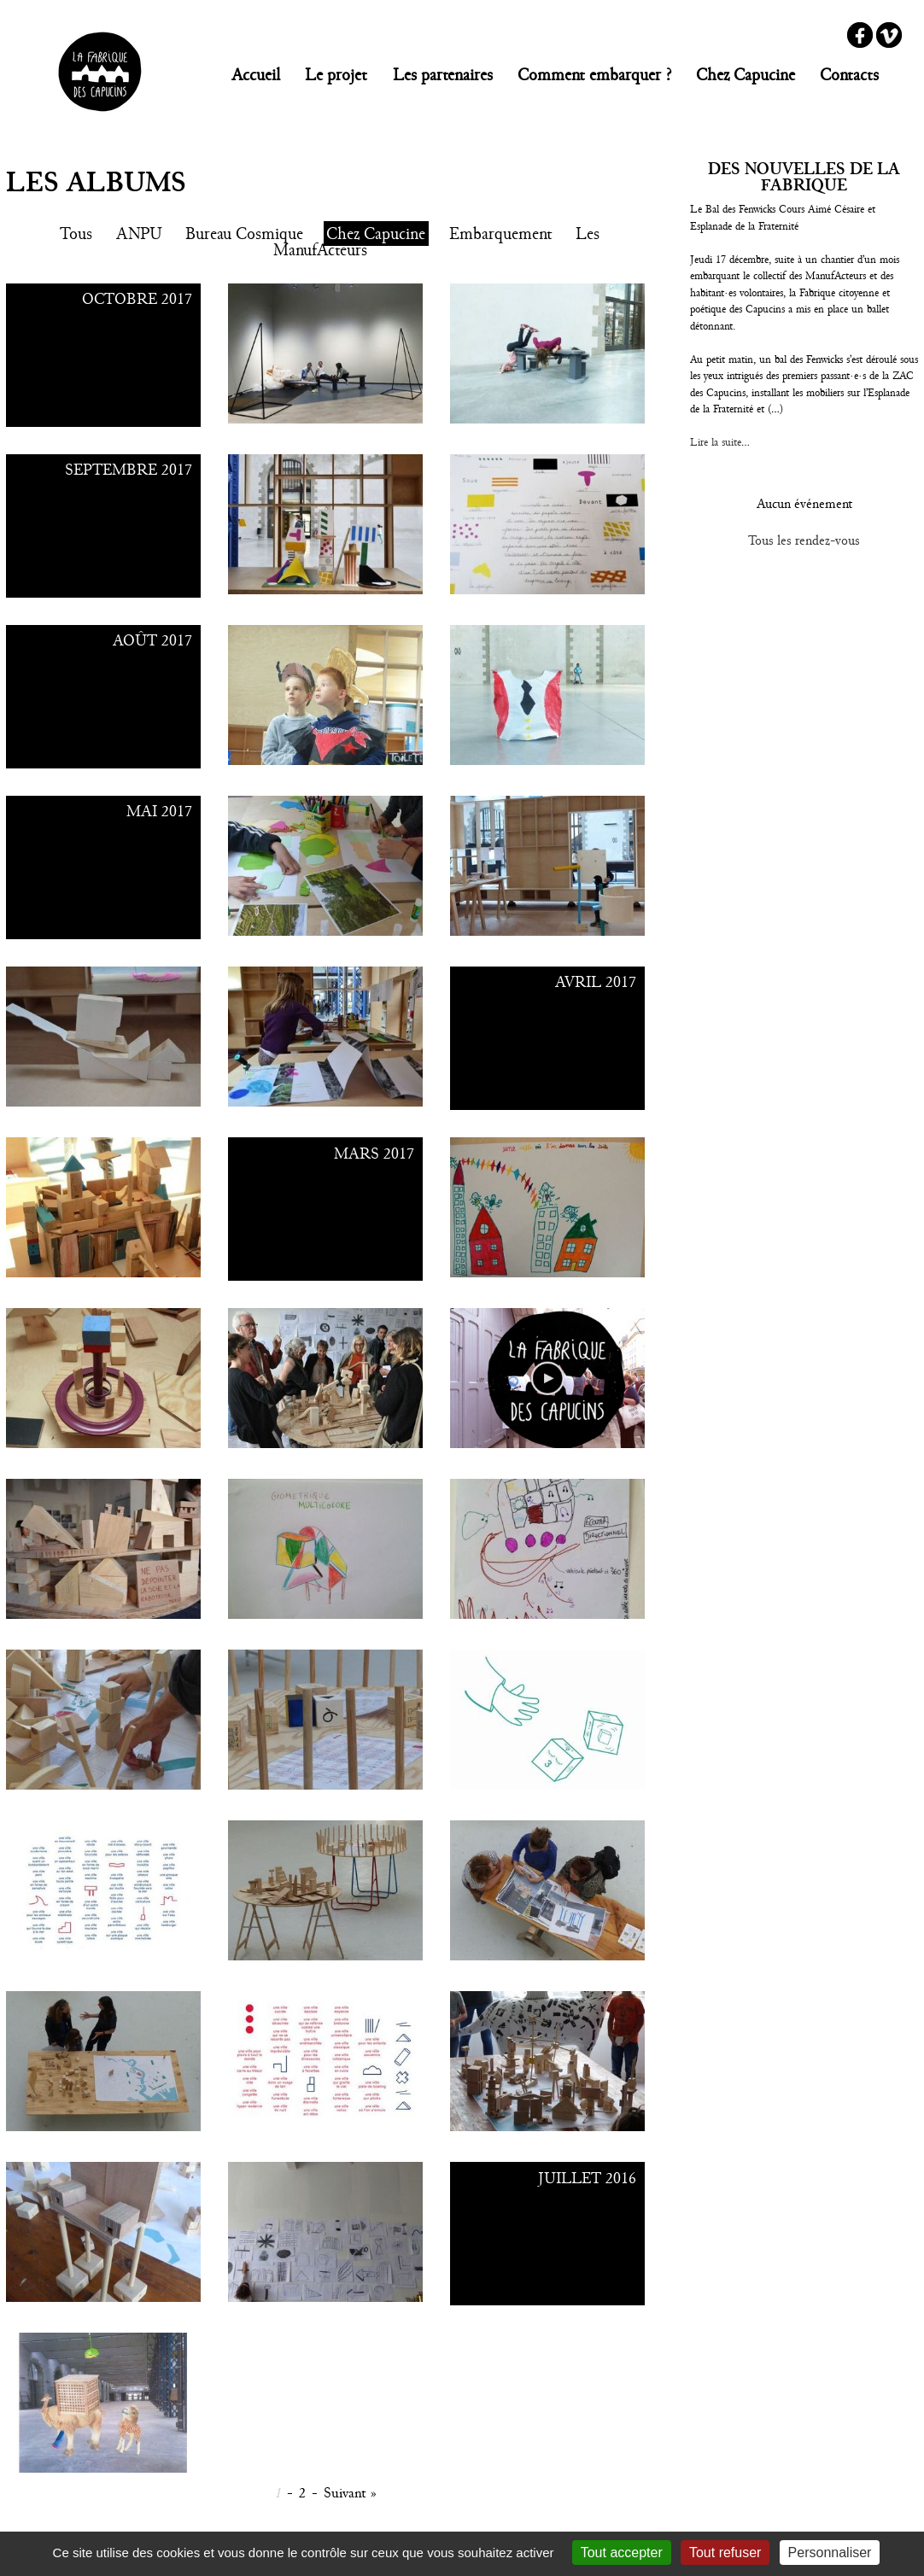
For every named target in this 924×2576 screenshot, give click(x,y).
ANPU (139, 233)
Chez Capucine (745, 74)
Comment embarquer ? (594, 74)
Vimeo (889, 35)
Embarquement (501, 233)
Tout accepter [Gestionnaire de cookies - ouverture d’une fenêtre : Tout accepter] (622, 2552)
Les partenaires (443, 74)
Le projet (336, 74)
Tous (76, 233)
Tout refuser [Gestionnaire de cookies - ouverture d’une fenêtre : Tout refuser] (725, 2552)
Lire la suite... (720, 442)
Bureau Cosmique (244, 233)
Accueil (255, 74)
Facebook (860, 35)
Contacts (849, 74)
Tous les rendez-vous (804, 540)
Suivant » (350, 2492)
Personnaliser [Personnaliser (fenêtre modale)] (830, 2552)
